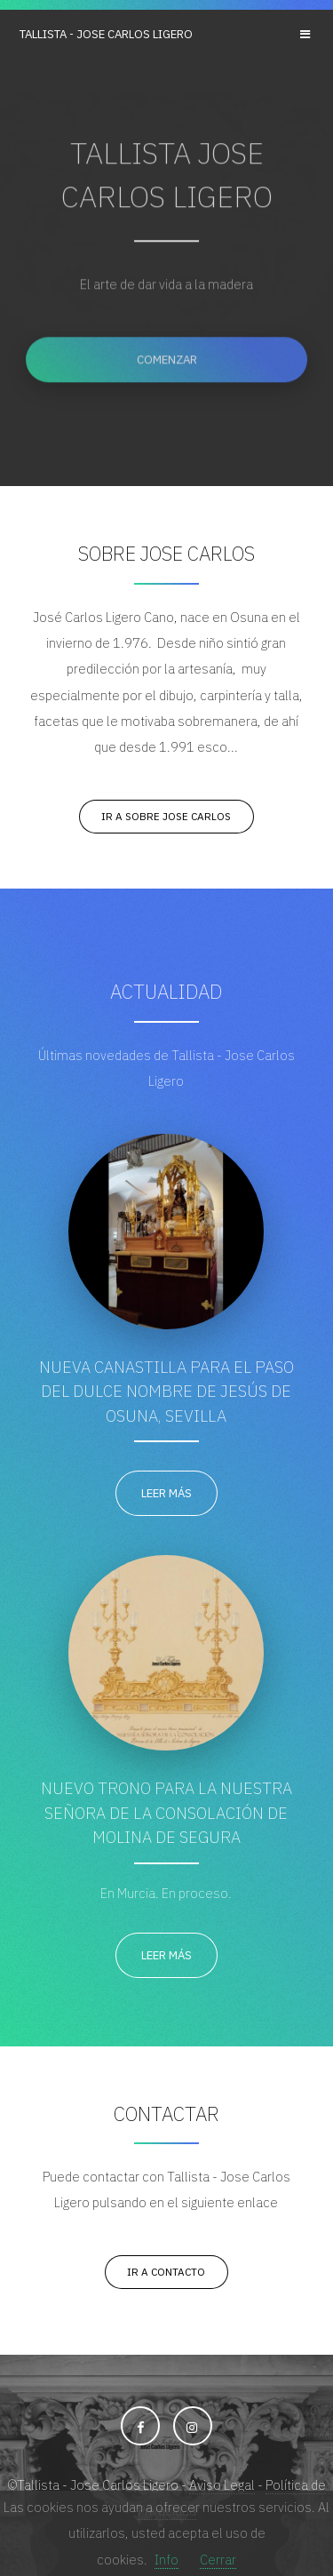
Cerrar (218, 2559)
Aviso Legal (222, 2484)
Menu (307, 34)
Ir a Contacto (166, 2271)
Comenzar (167, 361)
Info (166, 2559)
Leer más (166, 1493)
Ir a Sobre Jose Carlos (166, 816)
